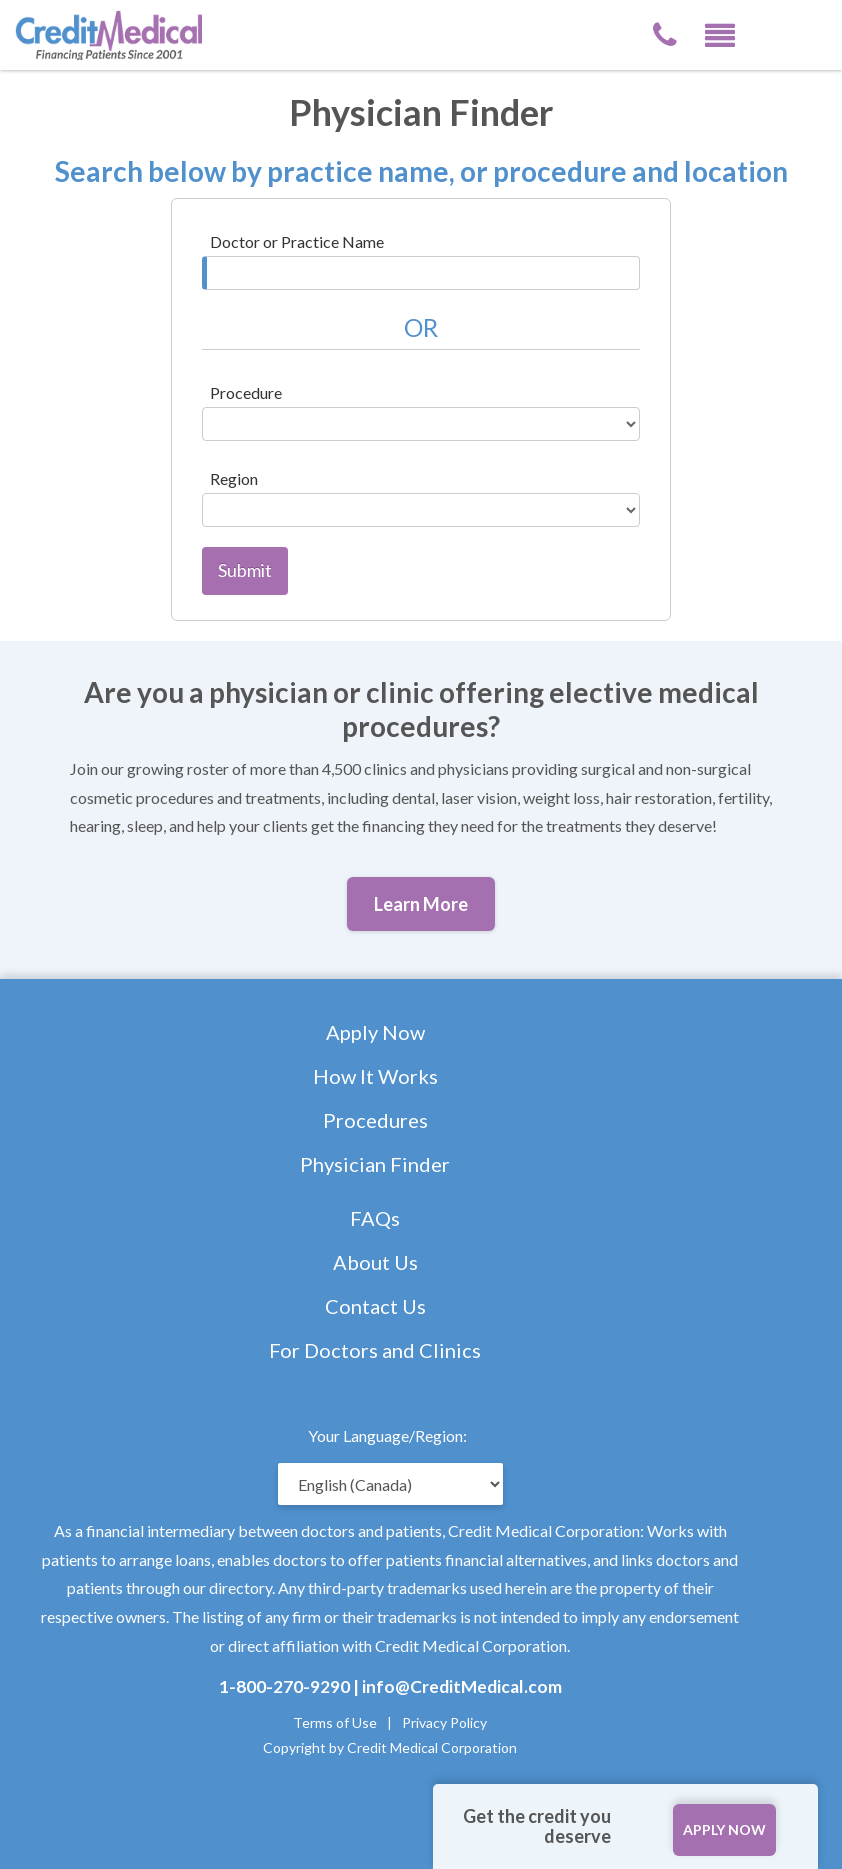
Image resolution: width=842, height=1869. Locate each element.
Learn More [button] (421, 904)
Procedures (375, 1120)
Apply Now (375, 1032)
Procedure (246, 392)
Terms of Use (335, 1722)
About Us (375, 1262)
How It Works (375, 1076)
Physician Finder (375, 1164)
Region (234, 478)
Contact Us (375, 1306)
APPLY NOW (724, 1829)
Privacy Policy (444, 1722)
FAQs (375, 1218)
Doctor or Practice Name (297, 241)
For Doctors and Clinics (375, 1350)
